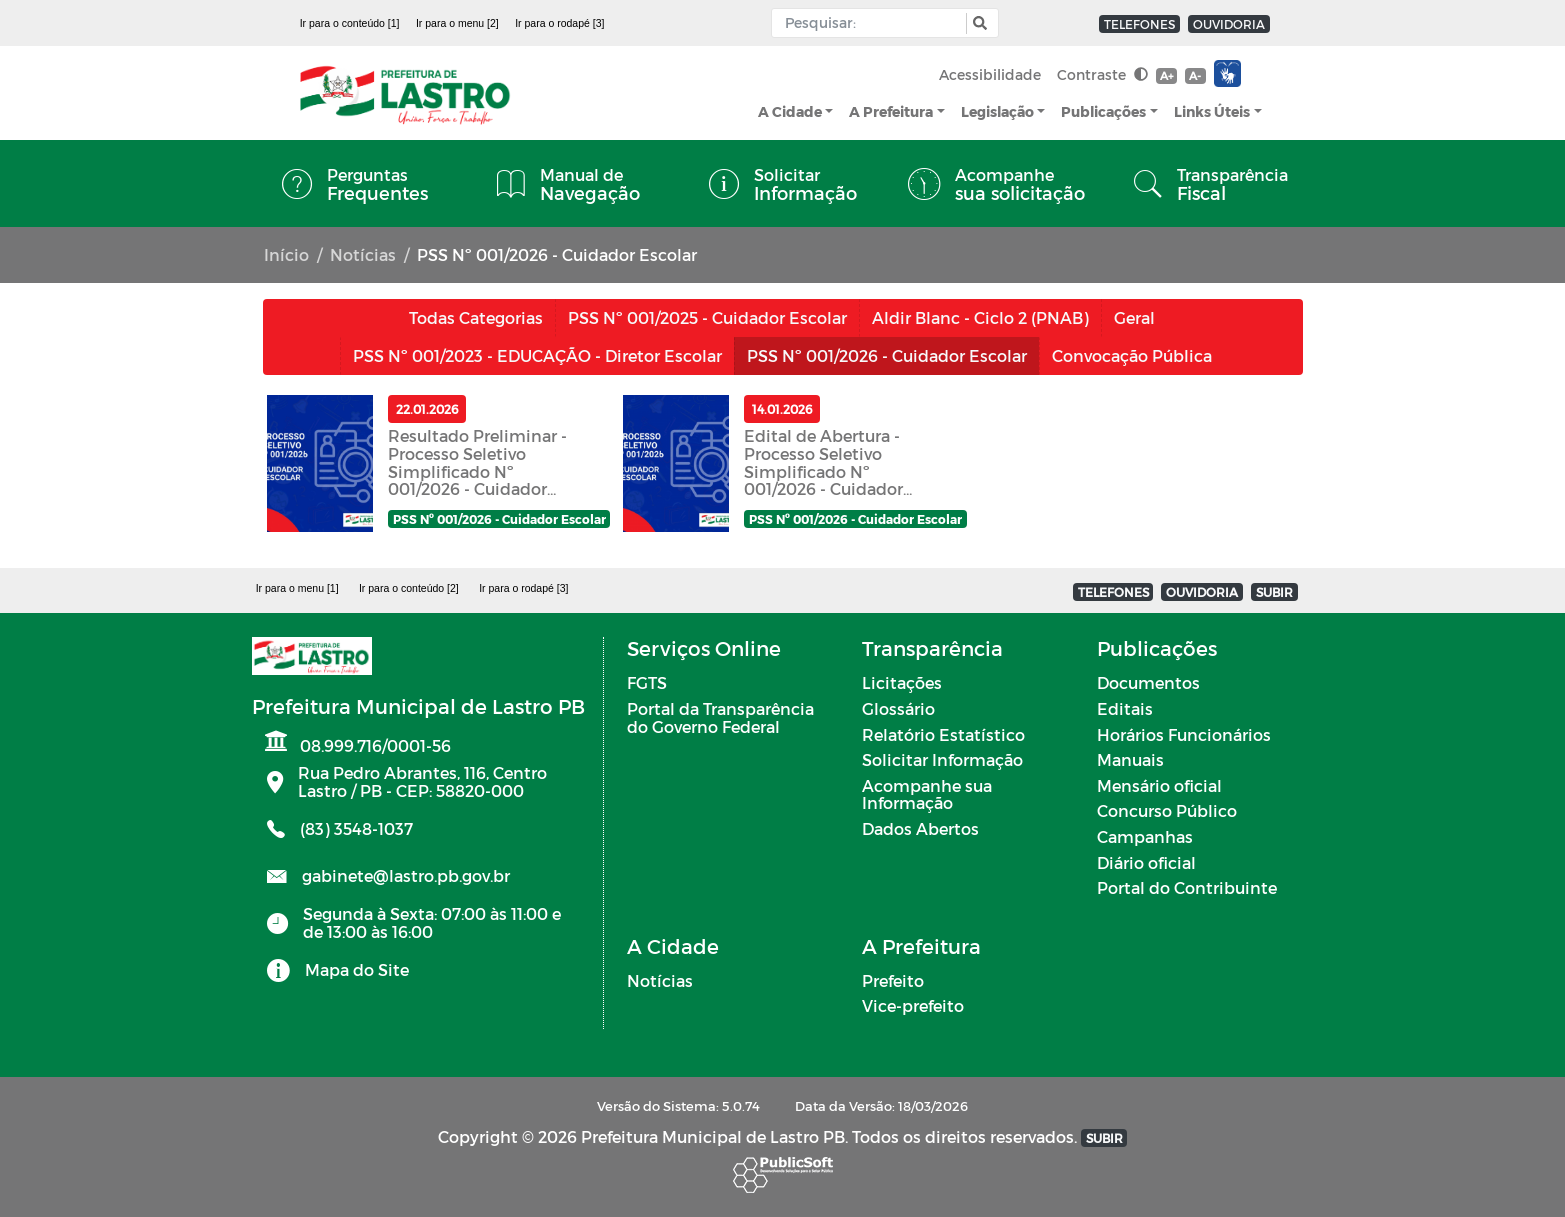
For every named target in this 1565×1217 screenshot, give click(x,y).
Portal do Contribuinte (1187, 887)
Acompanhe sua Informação (927, 794)
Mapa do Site (357, 969)
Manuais (1130, 759)
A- (1195, 75)
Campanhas (1145, 836)
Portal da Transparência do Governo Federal (720, 717)
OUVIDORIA (1229, 24)
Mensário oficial (1159, 785)
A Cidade (790, 111)
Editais (1125, 708)
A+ (1166, 75)
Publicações (1103, 111)
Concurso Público (1167, 810)
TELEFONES (1139, 24)
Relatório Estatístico (943, 734)
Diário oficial (1146, 862)
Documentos (1148, 682)
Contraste (1102, 74)
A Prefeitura (891, 111)
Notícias (363, 254)
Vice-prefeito (913, 1005)
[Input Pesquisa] (873, 23)
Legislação (997, 111)
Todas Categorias (476, 317)
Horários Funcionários (1184, 734)
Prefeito (893, 980)
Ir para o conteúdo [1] (350, 23)
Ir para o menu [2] (457, 23)
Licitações (902, 682)
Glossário (898, 708)
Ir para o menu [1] (297, 588)
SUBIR (1274, 592)
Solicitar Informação (942, 759)
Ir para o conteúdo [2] (409, 588)
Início (286, 254)
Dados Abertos (920, 828)
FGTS (647, 682)
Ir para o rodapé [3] (559, 23)
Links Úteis (1212, 111)
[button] (977, 23)
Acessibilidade (990, 74)
